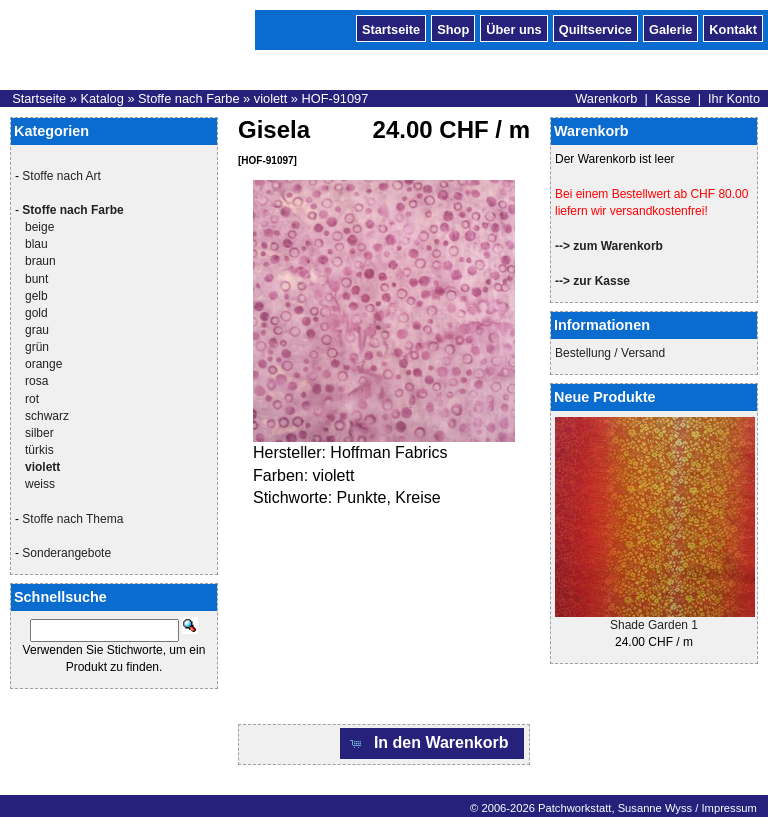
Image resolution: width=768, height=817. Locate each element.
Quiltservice (595, 28)
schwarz (47, 416)
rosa (36, 381)
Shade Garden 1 (654, 625)
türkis (39, 450)
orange (43, 364)
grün (37, 347)
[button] (432, 743)
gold (36, 313)
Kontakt (733, 28)
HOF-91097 (334, 98)
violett (270, 98)
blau (36, 244)
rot (32, 399)
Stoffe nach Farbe (189, 98)
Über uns (513, 28)
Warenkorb (606, 98)
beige (39, 227)
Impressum (728, 808)
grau (37, 330)
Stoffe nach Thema (72, 519)
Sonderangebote (66, 553)
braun (40, 261)
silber (39, 433)
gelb (36, 296)
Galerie (670, 28)
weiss (40, 484)
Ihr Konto (734, 98)
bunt (36, 279)
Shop (453, 28)
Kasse (673, 98)
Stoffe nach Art (61, 176)
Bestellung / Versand (610, 353)
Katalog (101, 98)
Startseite (391, 28)
